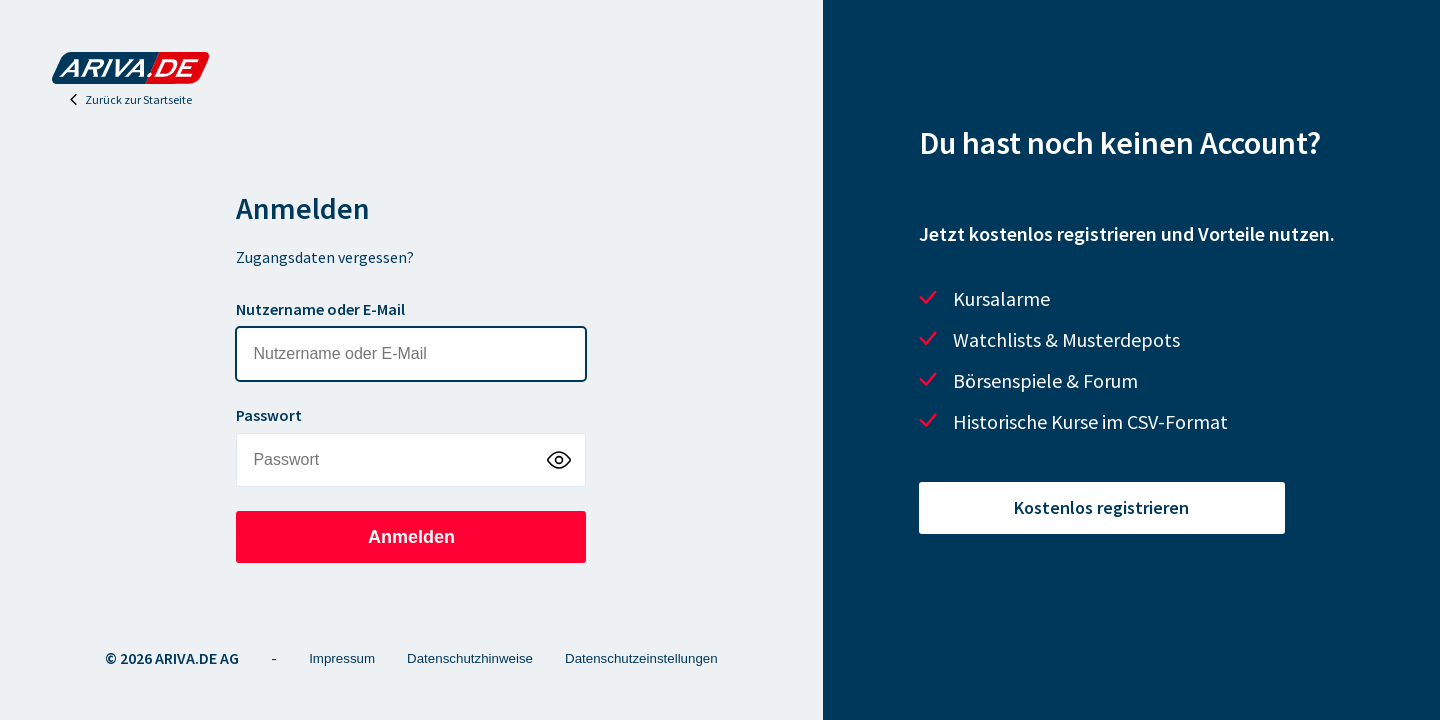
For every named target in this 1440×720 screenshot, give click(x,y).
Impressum (342, 658)
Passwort (269, 415)
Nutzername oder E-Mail (320, 309)
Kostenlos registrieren (1101, 507)
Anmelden (411, 537)
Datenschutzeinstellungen (641, 658)
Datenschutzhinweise (470, 658)
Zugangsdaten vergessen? (325, 257)
